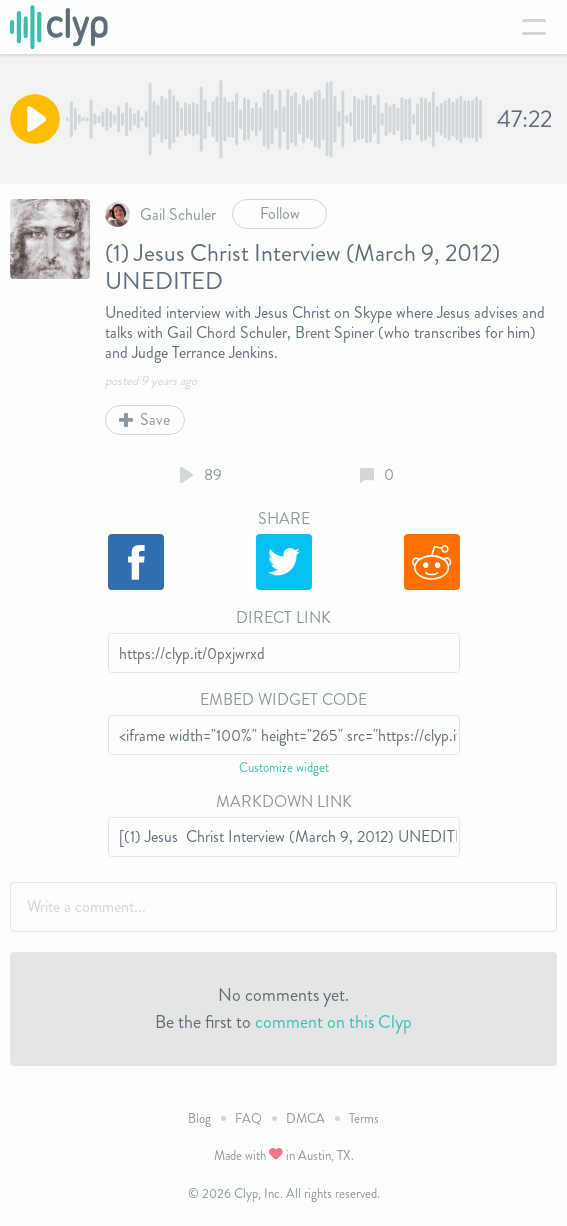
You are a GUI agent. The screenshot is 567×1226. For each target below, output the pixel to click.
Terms (364, 1118)
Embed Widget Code (283, 699)
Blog (199, 1118)
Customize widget (284, 767)
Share (284, 518)
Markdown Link (284, 801)
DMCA (305, 1118)
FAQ (248, 1118)
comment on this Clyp (333, 1022)
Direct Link (283, 617)
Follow (280, 213)
